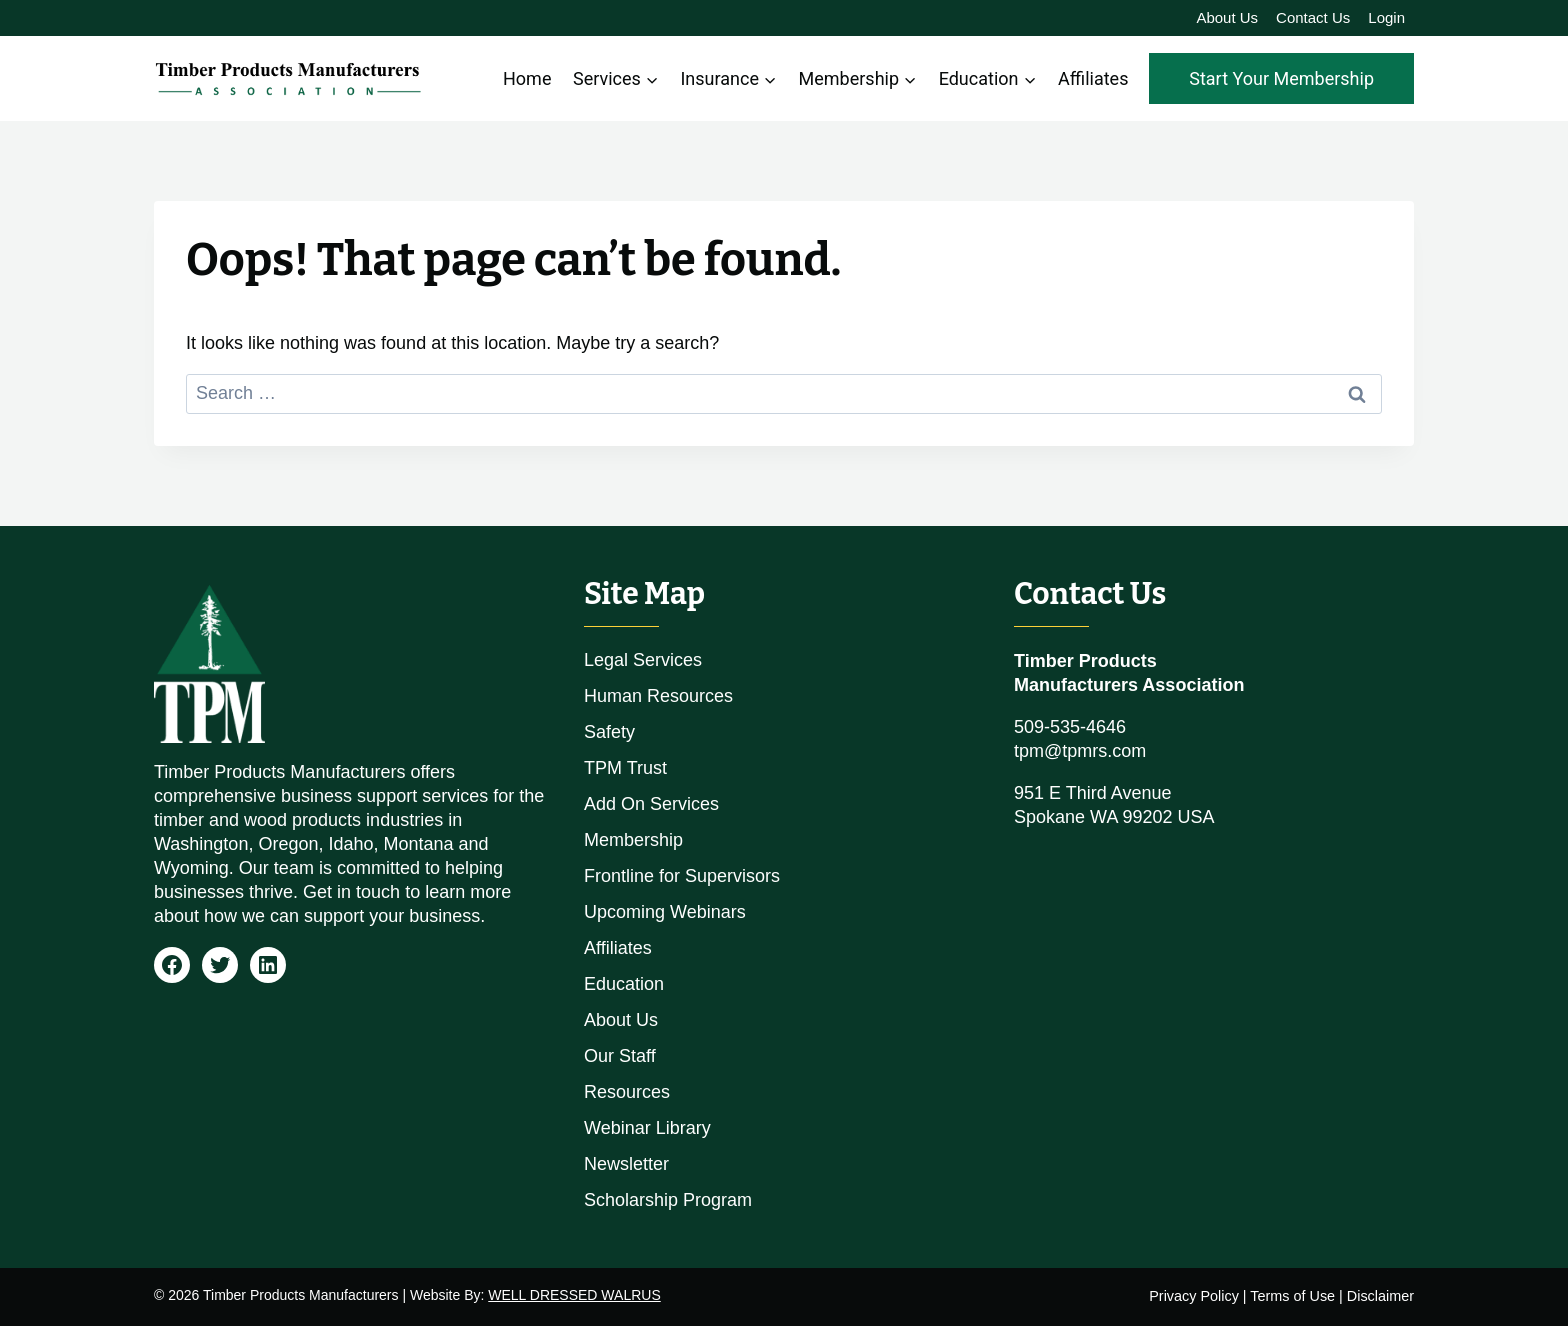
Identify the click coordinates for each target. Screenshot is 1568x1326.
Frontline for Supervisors (682, 876)
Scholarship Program (668, 1200)
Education (624, 984)
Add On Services (651, 804)
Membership (633, 840)
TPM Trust (625, 768)
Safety (609, 732)
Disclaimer (1380, 1296)
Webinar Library (647, 1128)
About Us (1227, 17)
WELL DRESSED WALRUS (574, 1295)
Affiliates (1093, 78)
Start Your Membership (1281, 78)
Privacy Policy (1194, 1296)
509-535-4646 (1070, 727)
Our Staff (620, 1056)
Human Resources (658, 696)
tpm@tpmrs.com (1080, 751)
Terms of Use (1292, 1296)
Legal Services (643, 660)
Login (1386, 17)
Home (527, 78)
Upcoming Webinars (665, 912)
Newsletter (626, 1164)
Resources (627, 1092)
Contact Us (1313, 17)
